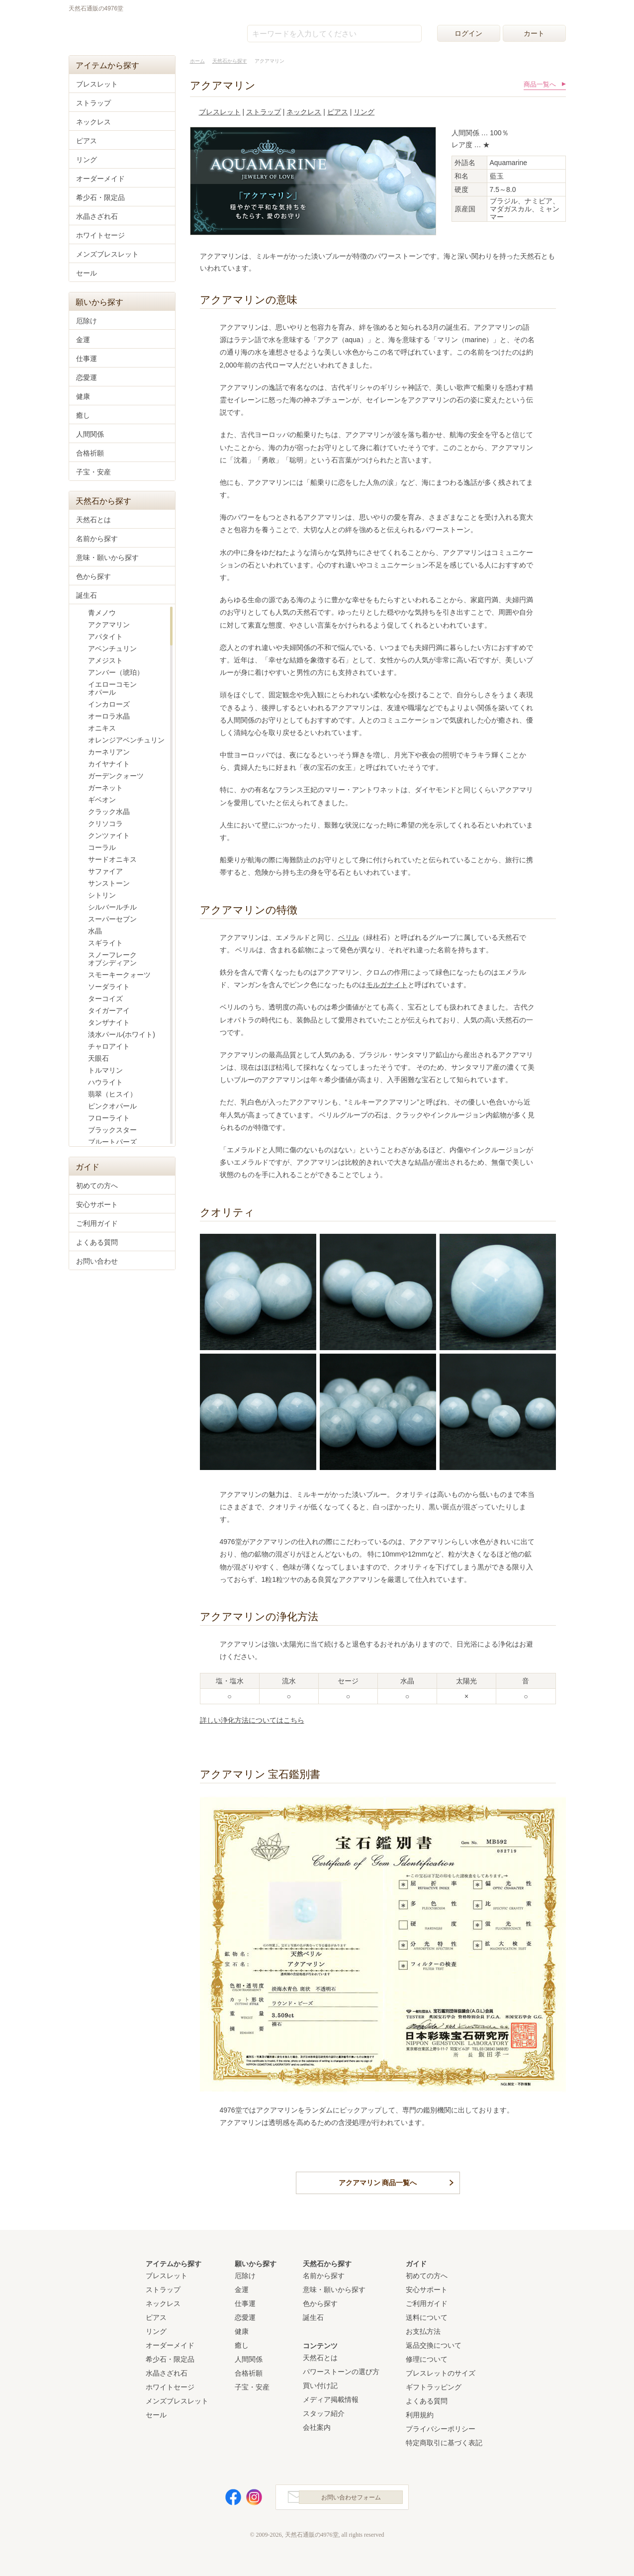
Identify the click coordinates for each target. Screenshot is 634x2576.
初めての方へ (97, 1186)
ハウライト (105, 1082)
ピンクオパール (112, 1106)
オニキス (102, 728)
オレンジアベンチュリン (126, 740)
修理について (427, 2357)
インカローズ (109, 704)
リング (364, 112)
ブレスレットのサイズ (440, 2371)
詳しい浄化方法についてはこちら (252, 1720)
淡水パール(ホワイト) (121, 1034)
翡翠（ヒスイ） (112, 1094)
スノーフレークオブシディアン (112, 959)
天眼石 (98, 1058)
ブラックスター (112, 1130)
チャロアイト (109, 1046)
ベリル (348, 937)
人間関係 (90, 434)
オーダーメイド (100, 179)
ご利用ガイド (97, 1223)
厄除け (86, 321)
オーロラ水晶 (109, 716)
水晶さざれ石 (97, 216)
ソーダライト (109, 987)
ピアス (337, 112)
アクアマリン (109, 625)
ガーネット (105, 788)
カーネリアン (109, 752)
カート (534, 33)
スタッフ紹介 (324, 2411)
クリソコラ (105, 824)
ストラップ (263, 112)
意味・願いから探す (107, 557)
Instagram (248, 2497)
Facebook (227, 2497)
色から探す (93, 576)
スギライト (105, 943)
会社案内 (317, 2425)
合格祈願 (90, 453)
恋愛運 (86, 377)
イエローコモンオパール (112, 688)
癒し (83, 415)
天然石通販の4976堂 (119, 31)
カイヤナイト (109, 764)
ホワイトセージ (100, 235)
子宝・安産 (93, 472)
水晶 (95, 931)
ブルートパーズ (112, 1142)
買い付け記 (320, 2383)
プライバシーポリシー (440, 2426)
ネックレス (303, 112)
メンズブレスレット (107, 254)
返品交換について (433, 2343)
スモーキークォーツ (119, 975)
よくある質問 (97, 1242)
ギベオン (102, 800)
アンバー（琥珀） (116, 672)
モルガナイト (387, 985)
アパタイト (105, 637)
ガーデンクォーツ (116, 776)
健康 (83, 396)
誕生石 (86, 595)
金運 (83, 340)
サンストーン (109, 883)
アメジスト (105, 660)
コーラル (102, 847)
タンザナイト (109, 1022)
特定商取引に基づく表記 (444, 2440)
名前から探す (97, 539)
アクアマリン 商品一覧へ (378, 2182)
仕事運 (86, 359)
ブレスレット (220, 112)
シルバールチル (112, 907)
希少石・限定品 (100, 197)
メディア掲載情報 (331, 2397)
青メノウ (102, 613)
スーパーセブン (112, 919)
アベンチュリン (112, 648)
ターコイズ (105, 999)
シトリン (102, 895)
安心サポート (97, 1204)
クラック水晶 (109, 812)
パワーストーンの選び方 (341, 2369)
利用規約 (420, 2412)
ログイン (468, 33)
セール (86, 273)
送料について (427, 2315)
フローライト (109, 1118)
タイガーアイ (109, 1010)
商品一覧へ (540, 84)
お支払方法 (423, 2329)
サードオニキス (112, 859)
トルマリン (105, 1070)
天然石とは (93, 520)
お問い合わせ (97, 1261)
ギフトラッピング (433, 2385)
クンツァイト (109, 835)
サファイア (105, 871)
